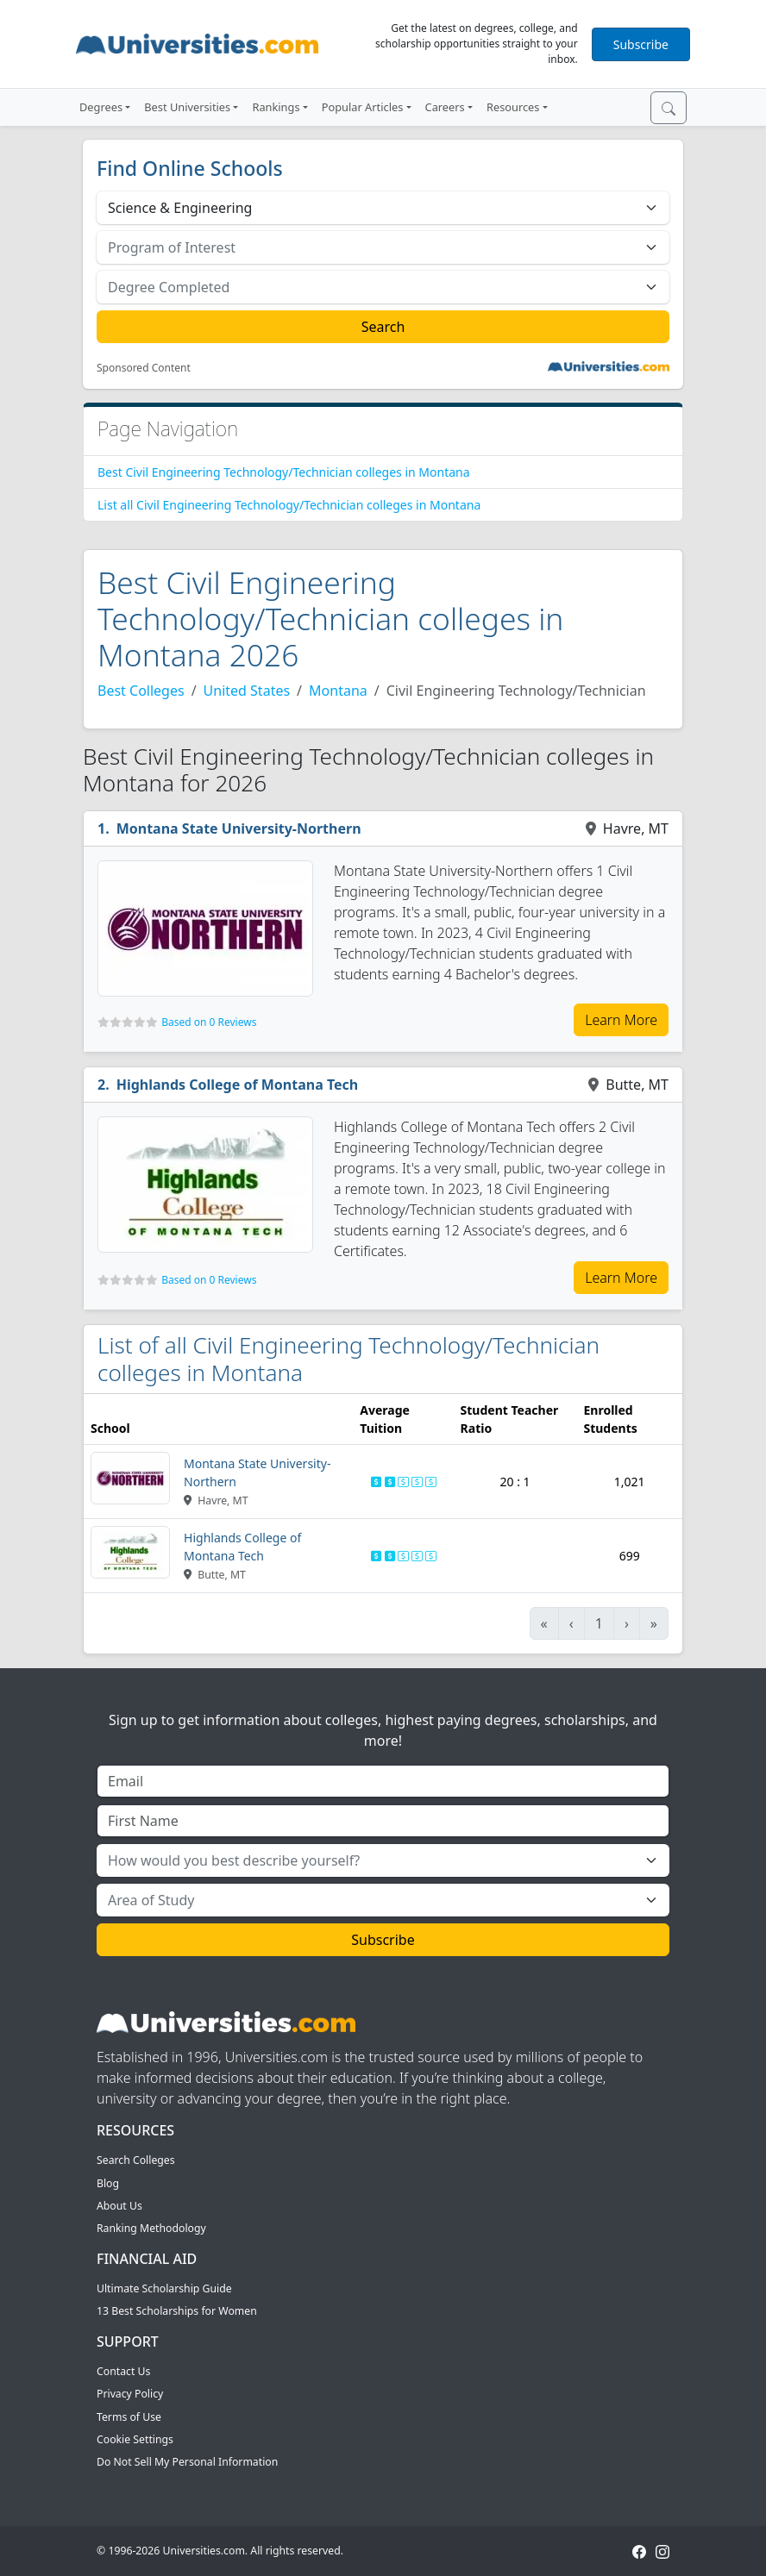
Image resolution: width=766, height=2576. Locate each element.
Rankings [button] (275, 107)
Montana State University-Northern (238, 828)
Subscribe (641, 44)
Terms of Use (129, 2417)
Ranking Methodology (151, 2228)
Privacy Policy (130, 2393)
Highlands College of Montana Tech (237, 1084)
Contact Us (123, 2371)
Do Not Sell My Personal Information (187, 2461)
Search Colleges (136, 2160)
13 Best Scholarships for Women (177, 2311)
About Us (119, 2205)
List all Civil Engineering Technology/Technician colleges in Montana (288, 505)
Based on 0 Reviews (208, 1022)
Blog (108, 2183)
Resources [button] (513, 107)
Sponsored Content (144, 368)
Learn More (621, 1019)
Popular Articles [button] (363, 107)
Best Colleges (141, 690)
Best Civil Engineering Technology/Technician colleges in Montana (283, 472)
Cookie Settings (135, 2439)
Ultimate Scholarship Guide (164, 2288)
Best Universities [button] (187, 107)
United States (247, 690)
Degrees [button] (100, 107)
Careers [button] (445, 107)
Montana (338, 690)
